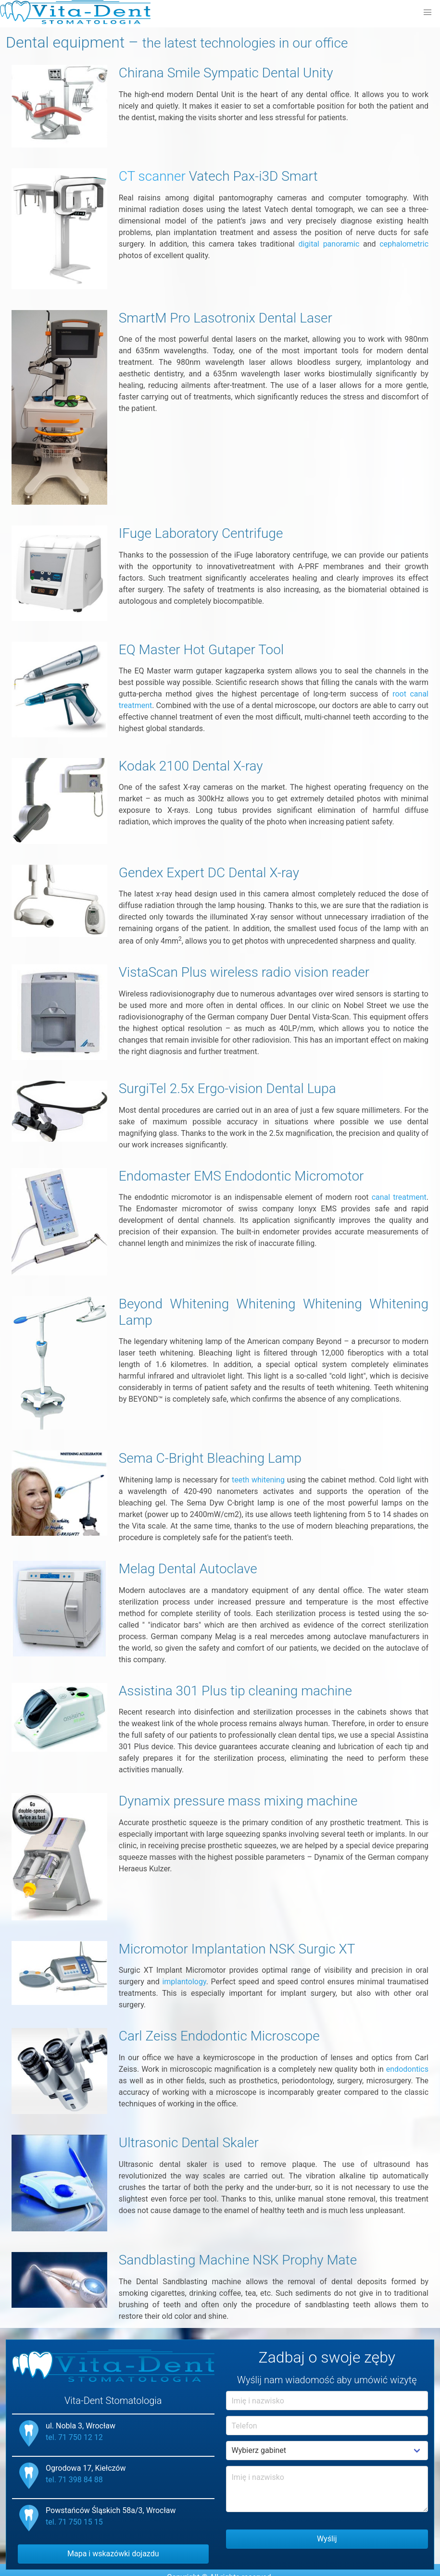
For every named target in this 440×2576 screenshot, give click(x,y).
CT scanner (152, 176)
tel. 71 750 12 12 (74, 2437)
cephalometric (403, 244)
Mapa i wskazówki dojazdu (113, 2553)
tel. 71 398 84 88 (74, 2479)
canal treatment (399, 1197)
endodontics (407, 2069)
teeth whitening (258, 1479)
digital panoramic (328, 244)
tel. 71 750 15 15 (74, 2521)
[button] (427, 12)
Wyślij (327, 2538)
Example (327, 2450)
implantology (184, 1981)
